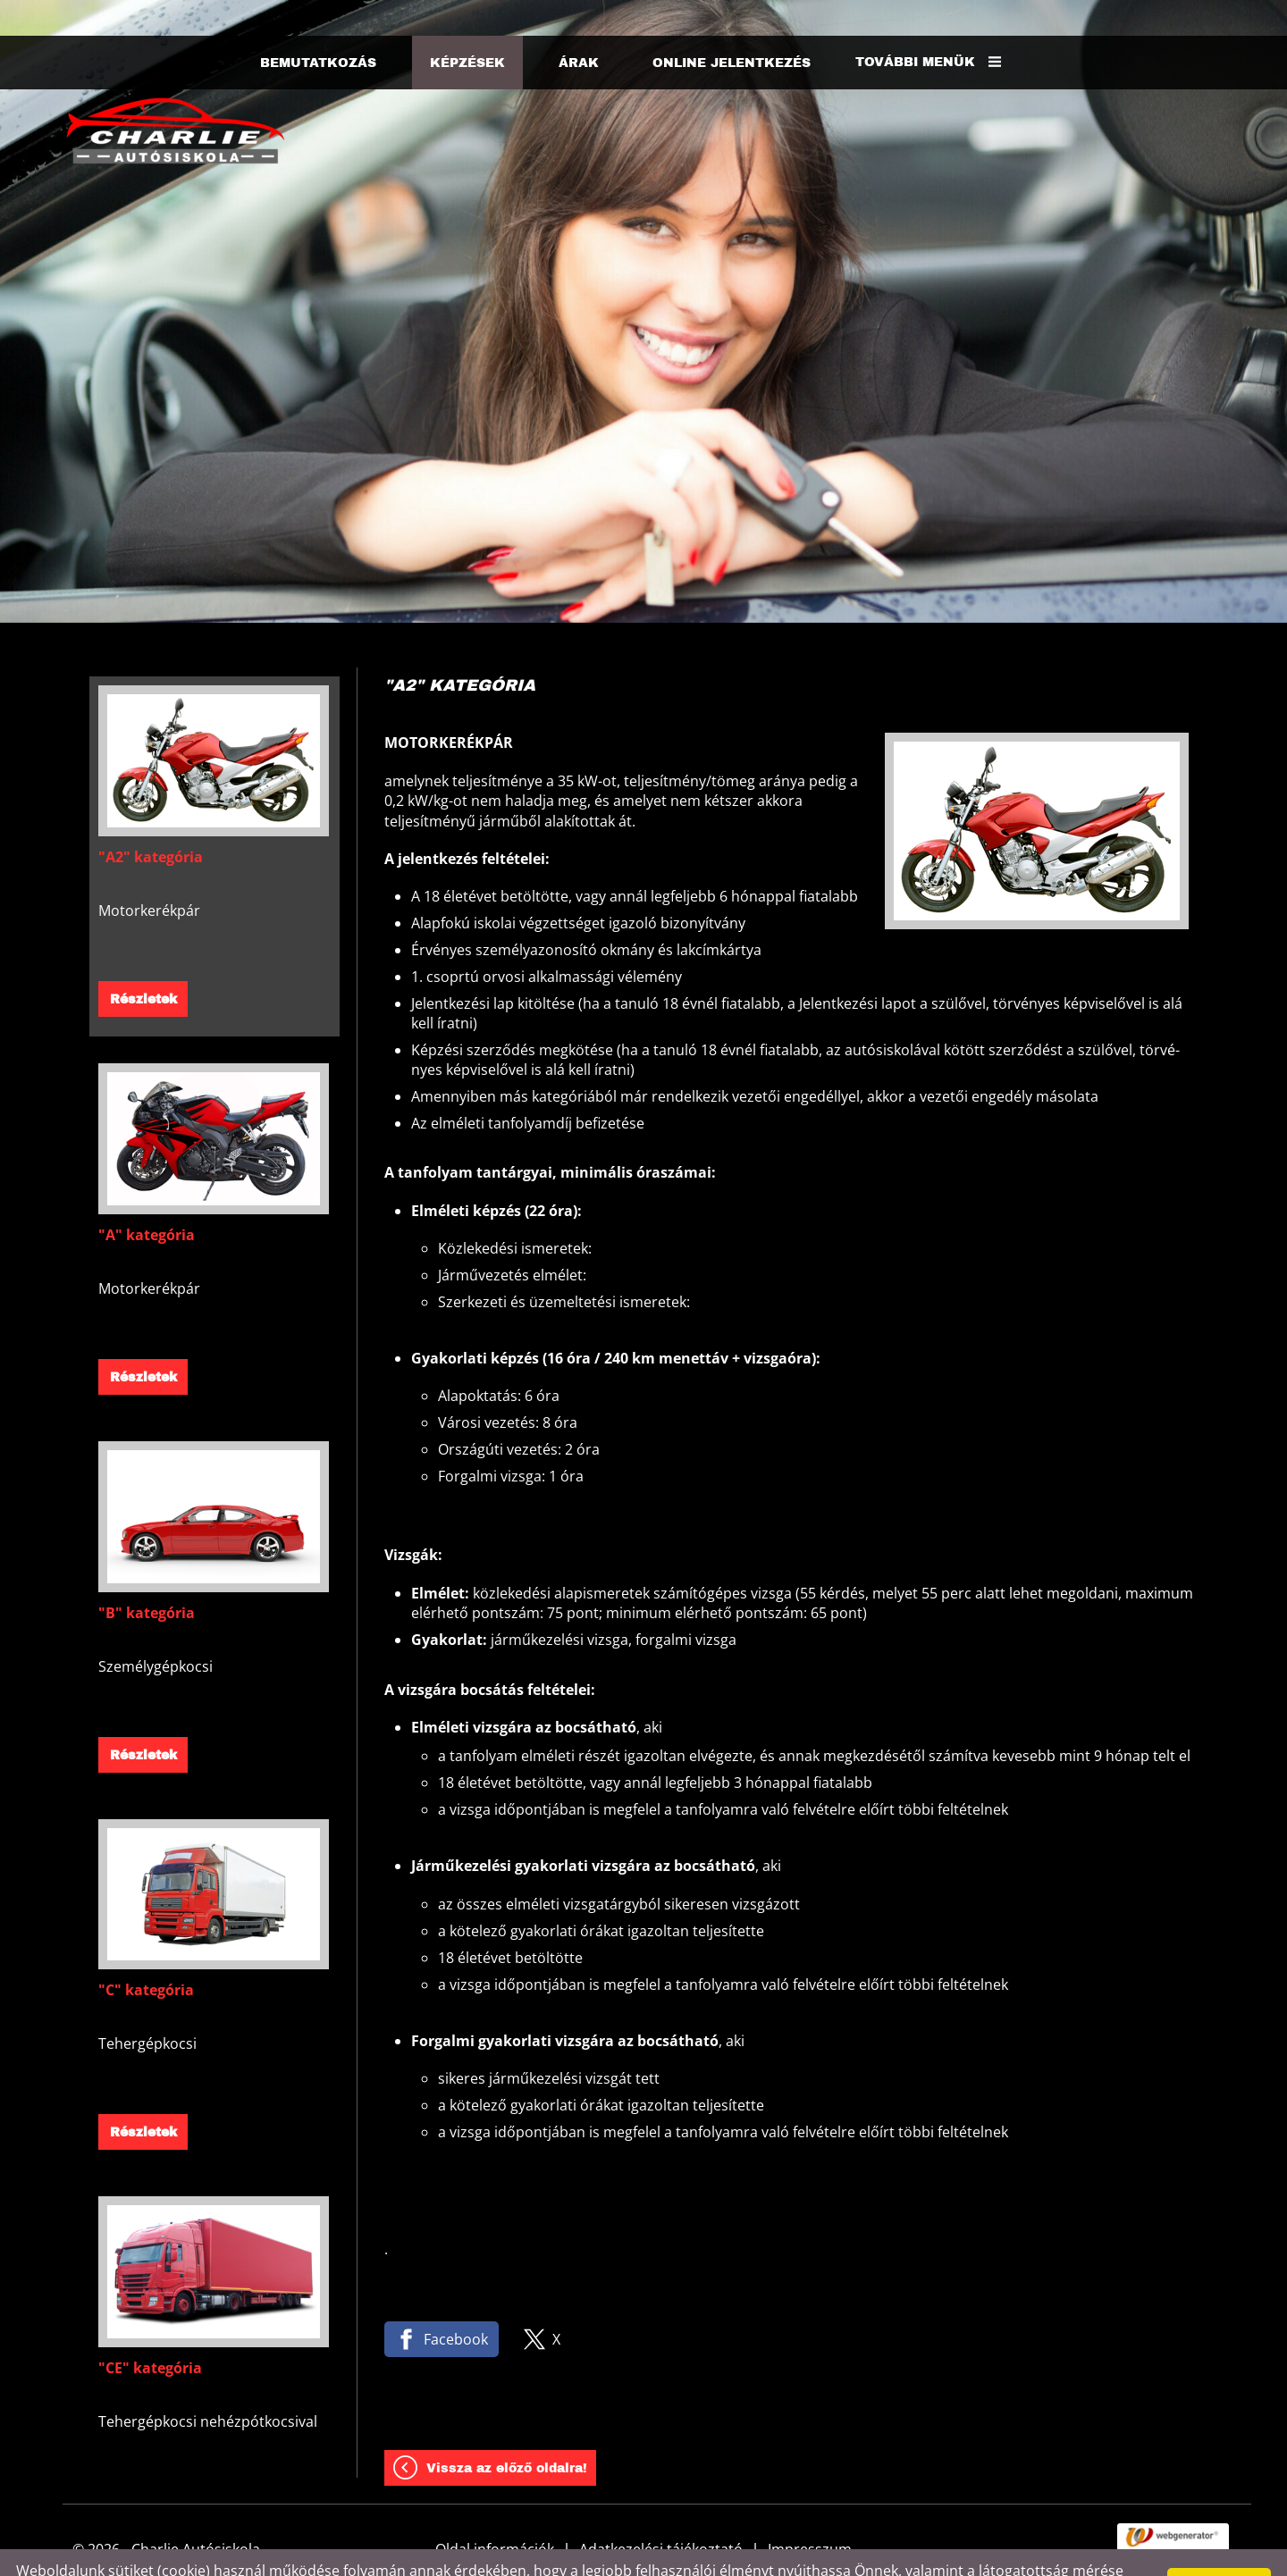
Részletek (143, 963)
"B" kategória (146, 1577)
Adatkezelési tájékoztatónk (703, 2554)
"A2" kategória (150, 821)
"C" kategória (146, 1954)
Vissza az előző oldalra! (506, 2432)
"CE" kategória (150, 2332)
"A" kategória (146, 1199)
